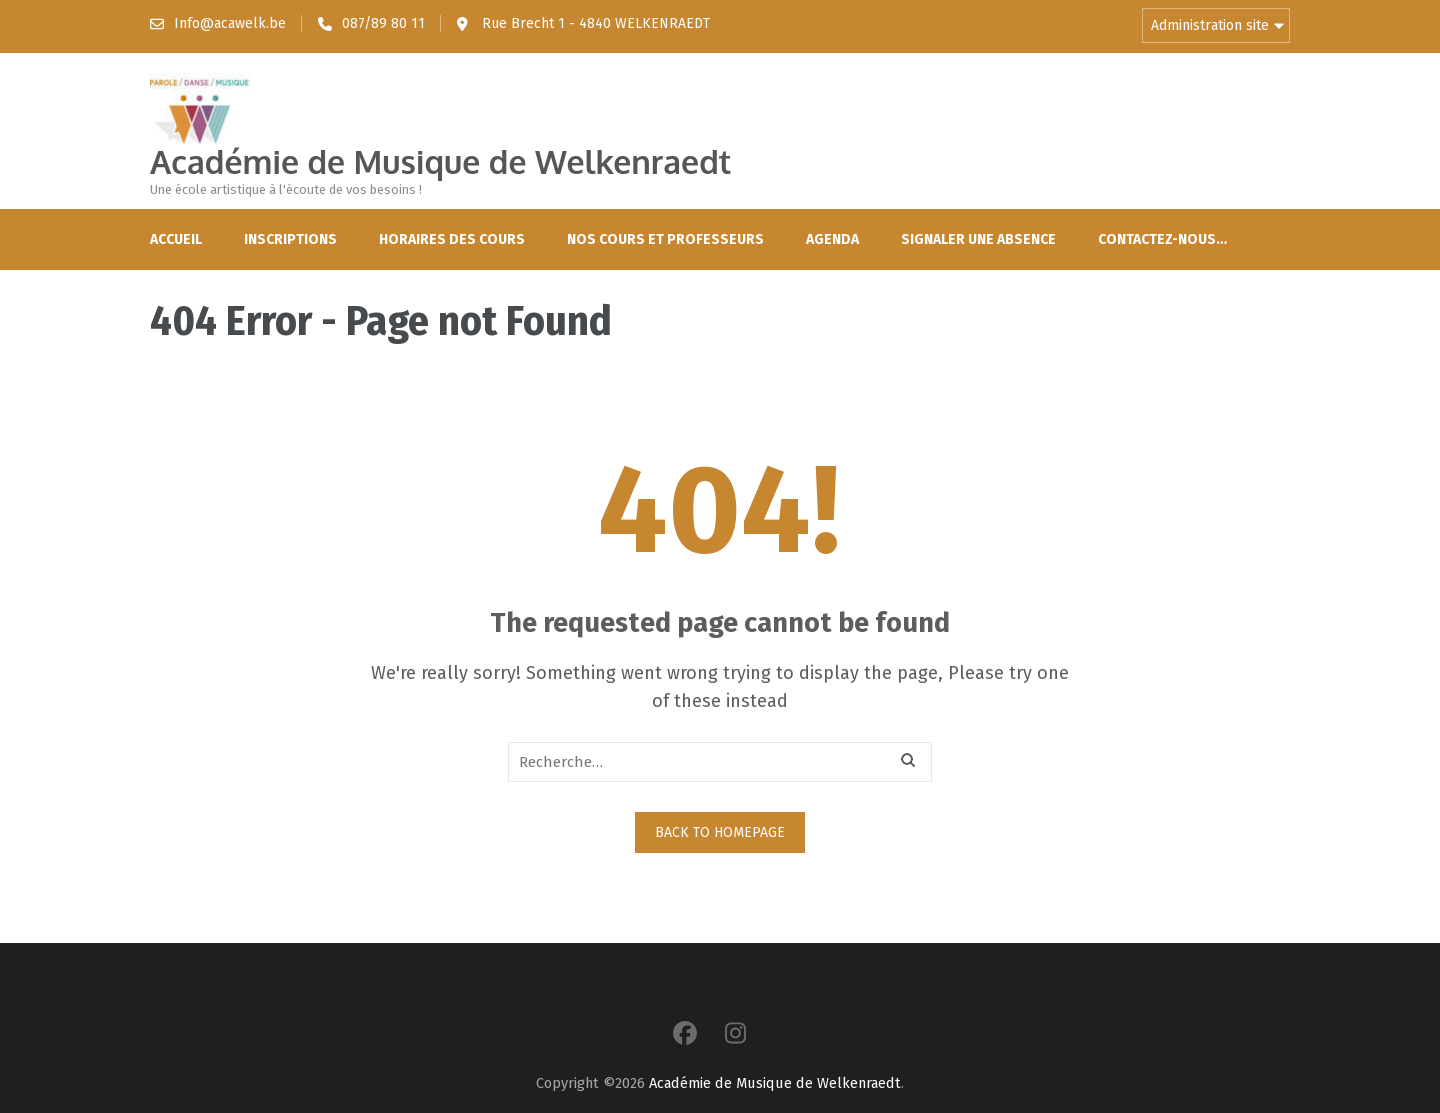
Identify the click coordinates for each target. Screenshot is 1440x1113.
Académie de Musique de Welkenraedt (440, 161)
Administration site (1210, 25)
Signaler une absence (978, 239)
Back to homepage (720, 832)
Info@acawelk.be (230, 23)
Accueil (176, 239)
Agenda (832, 239)
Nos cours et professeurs (665, 239)
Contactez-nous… (1162, 239)
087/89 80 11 (383, 23)
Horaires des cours (452, 239)
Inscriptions (290, 239)
